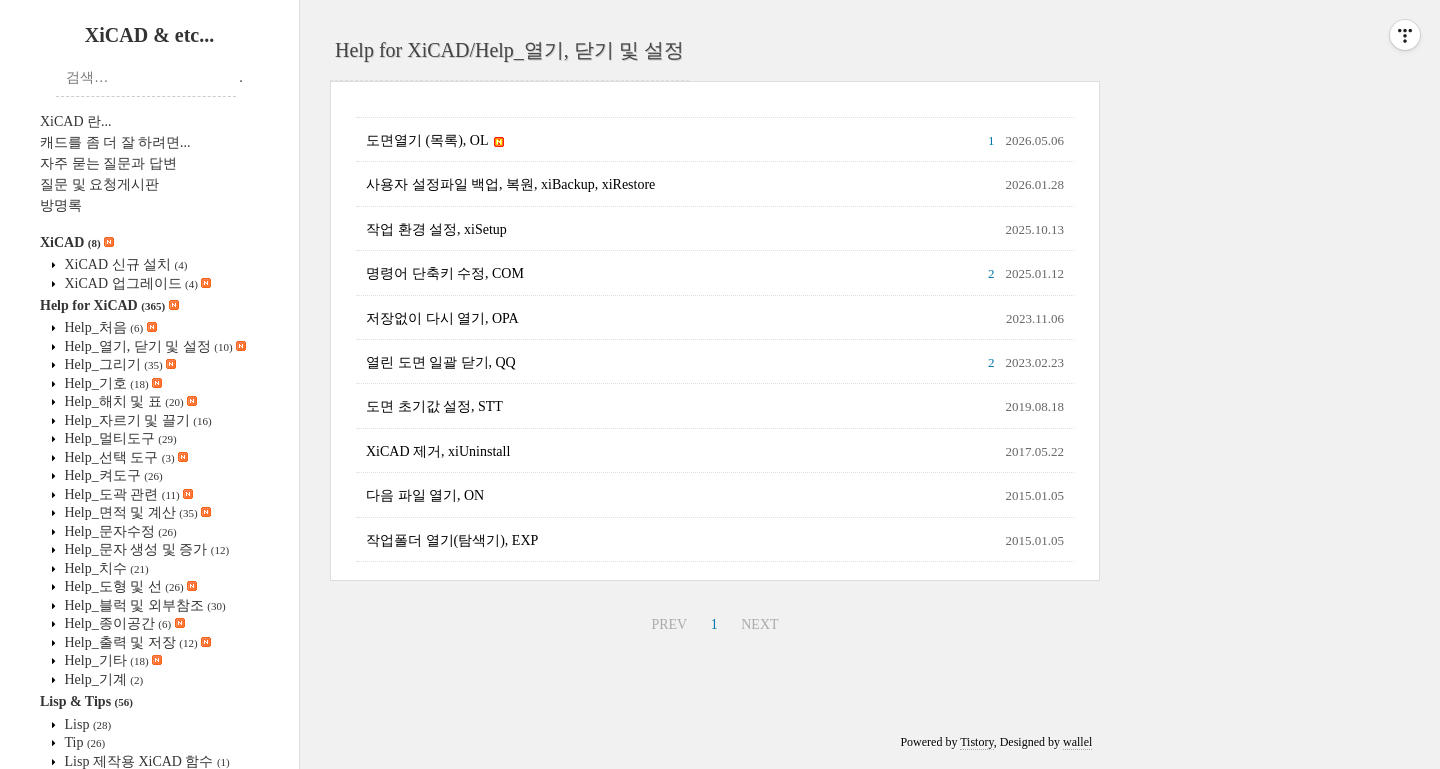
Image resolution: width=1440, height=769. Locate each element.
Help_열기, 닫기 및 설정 (153, 346)
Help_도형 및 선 (129, 586)
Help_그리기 (118, 364)
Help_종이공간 (123, 623)
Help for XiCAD (109, 305)
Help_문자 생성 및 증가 (145, 549)
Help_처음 (109, 327)
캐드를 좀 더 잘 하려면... (115, 142)
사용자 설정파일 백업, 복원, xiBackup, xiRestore (510, 184)
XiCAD (77, 242)
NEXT (759, 624)
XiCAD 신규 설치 (124, 264)
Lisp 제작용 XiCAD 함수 (145, 761)
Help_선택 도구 (124, 457)
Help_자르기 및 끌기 (136, 420)
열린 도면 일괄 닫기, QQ (441, 362)
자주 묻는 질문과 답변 (108, 163)
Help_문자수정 (119, 531)
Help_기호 (111, 383)
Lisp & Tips (86, 701)
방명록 (61, 205)
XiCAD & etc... (149, 35)
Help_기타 (111, 660)
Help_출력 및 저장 (136, 642)
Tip (83, 742)
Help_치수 (105, 568)
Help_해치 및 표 (129, 401)
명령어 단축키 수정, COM (445, 273)
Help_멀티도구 (119, 438)
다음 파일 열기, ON (425, 495)
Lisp (86, 724)
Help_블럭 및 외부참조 (143, 605)
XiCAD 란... (76, 121)
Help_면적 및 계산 (136, 512)
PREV (669, 624)
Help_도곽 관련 (127, 494)
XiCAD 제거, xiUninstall (438, 451)
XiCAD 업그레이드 (136, 283)
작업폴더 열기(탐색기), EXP (452, 540)
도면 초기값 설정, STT (434, 406)
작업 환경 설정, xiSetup (436, 229)
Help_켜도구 (112, 475)
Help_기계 (102, 679)
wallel (1077, 742)
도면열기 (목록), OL (435, 140)
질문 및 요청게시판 (99, 184)
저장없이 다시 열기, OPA (442, 318)
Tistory (976, 742)
